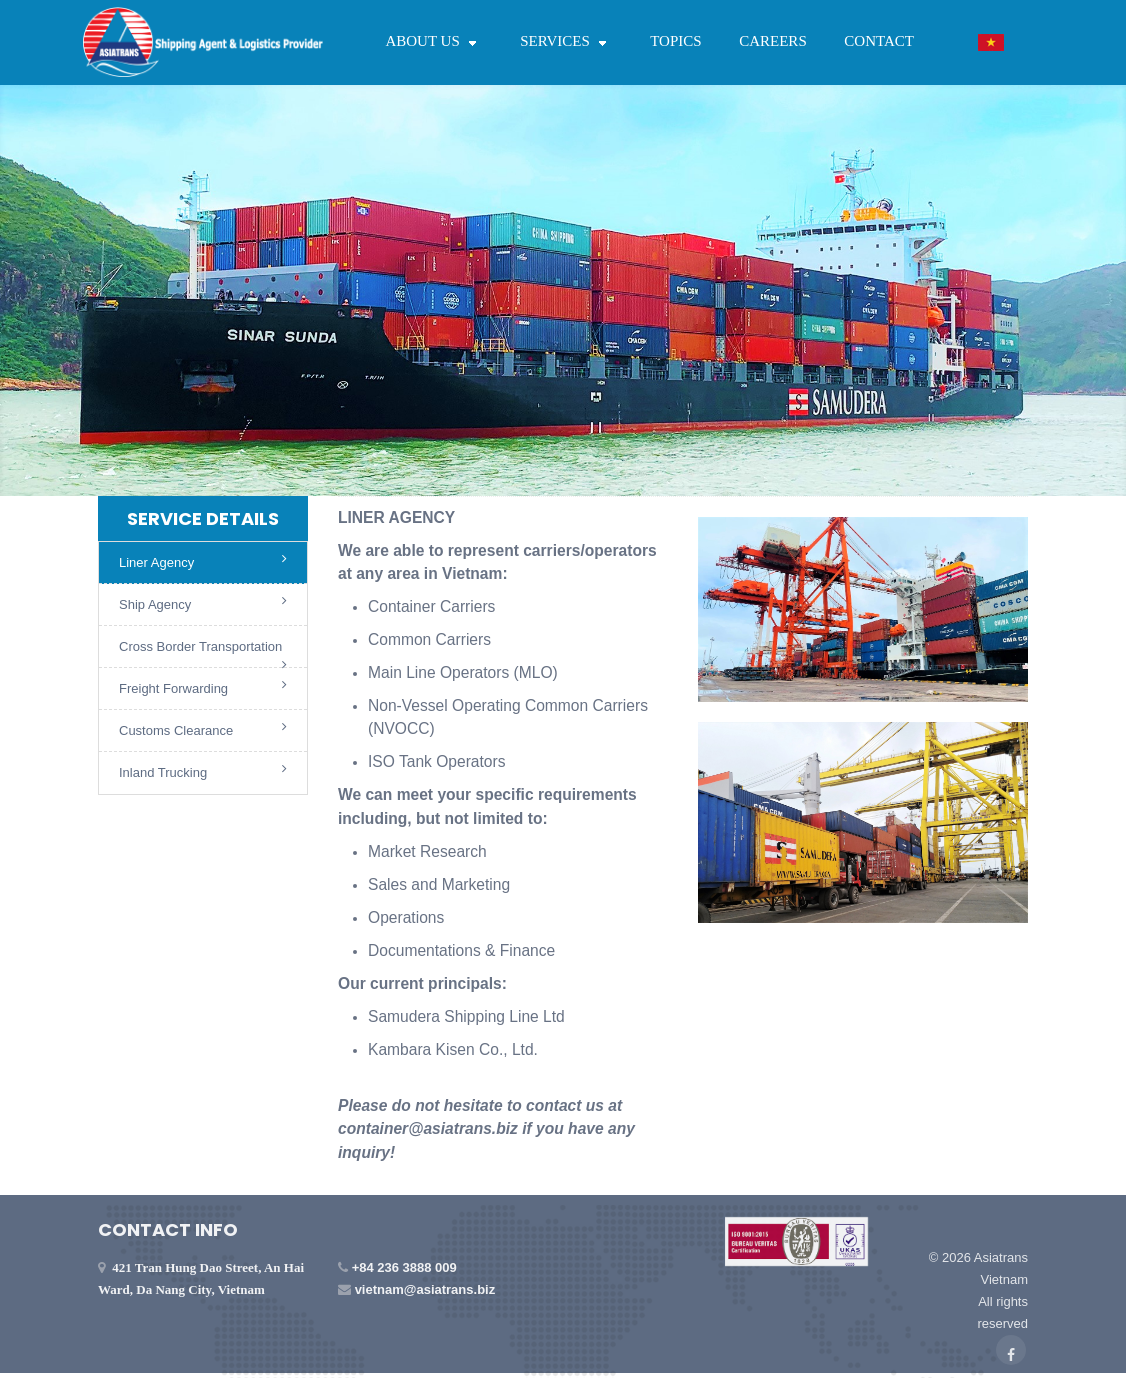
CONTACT (879, 41)
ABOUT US (433, 41)
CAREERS (773, 41)
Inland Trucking (203, 771)
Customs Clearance (203, 729)
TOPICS (675, 41)
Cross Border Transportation (203, 653)
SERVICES (566, 41)
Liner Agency (203, 561)
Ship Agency (203, 603)
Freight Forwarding (203, 687)
